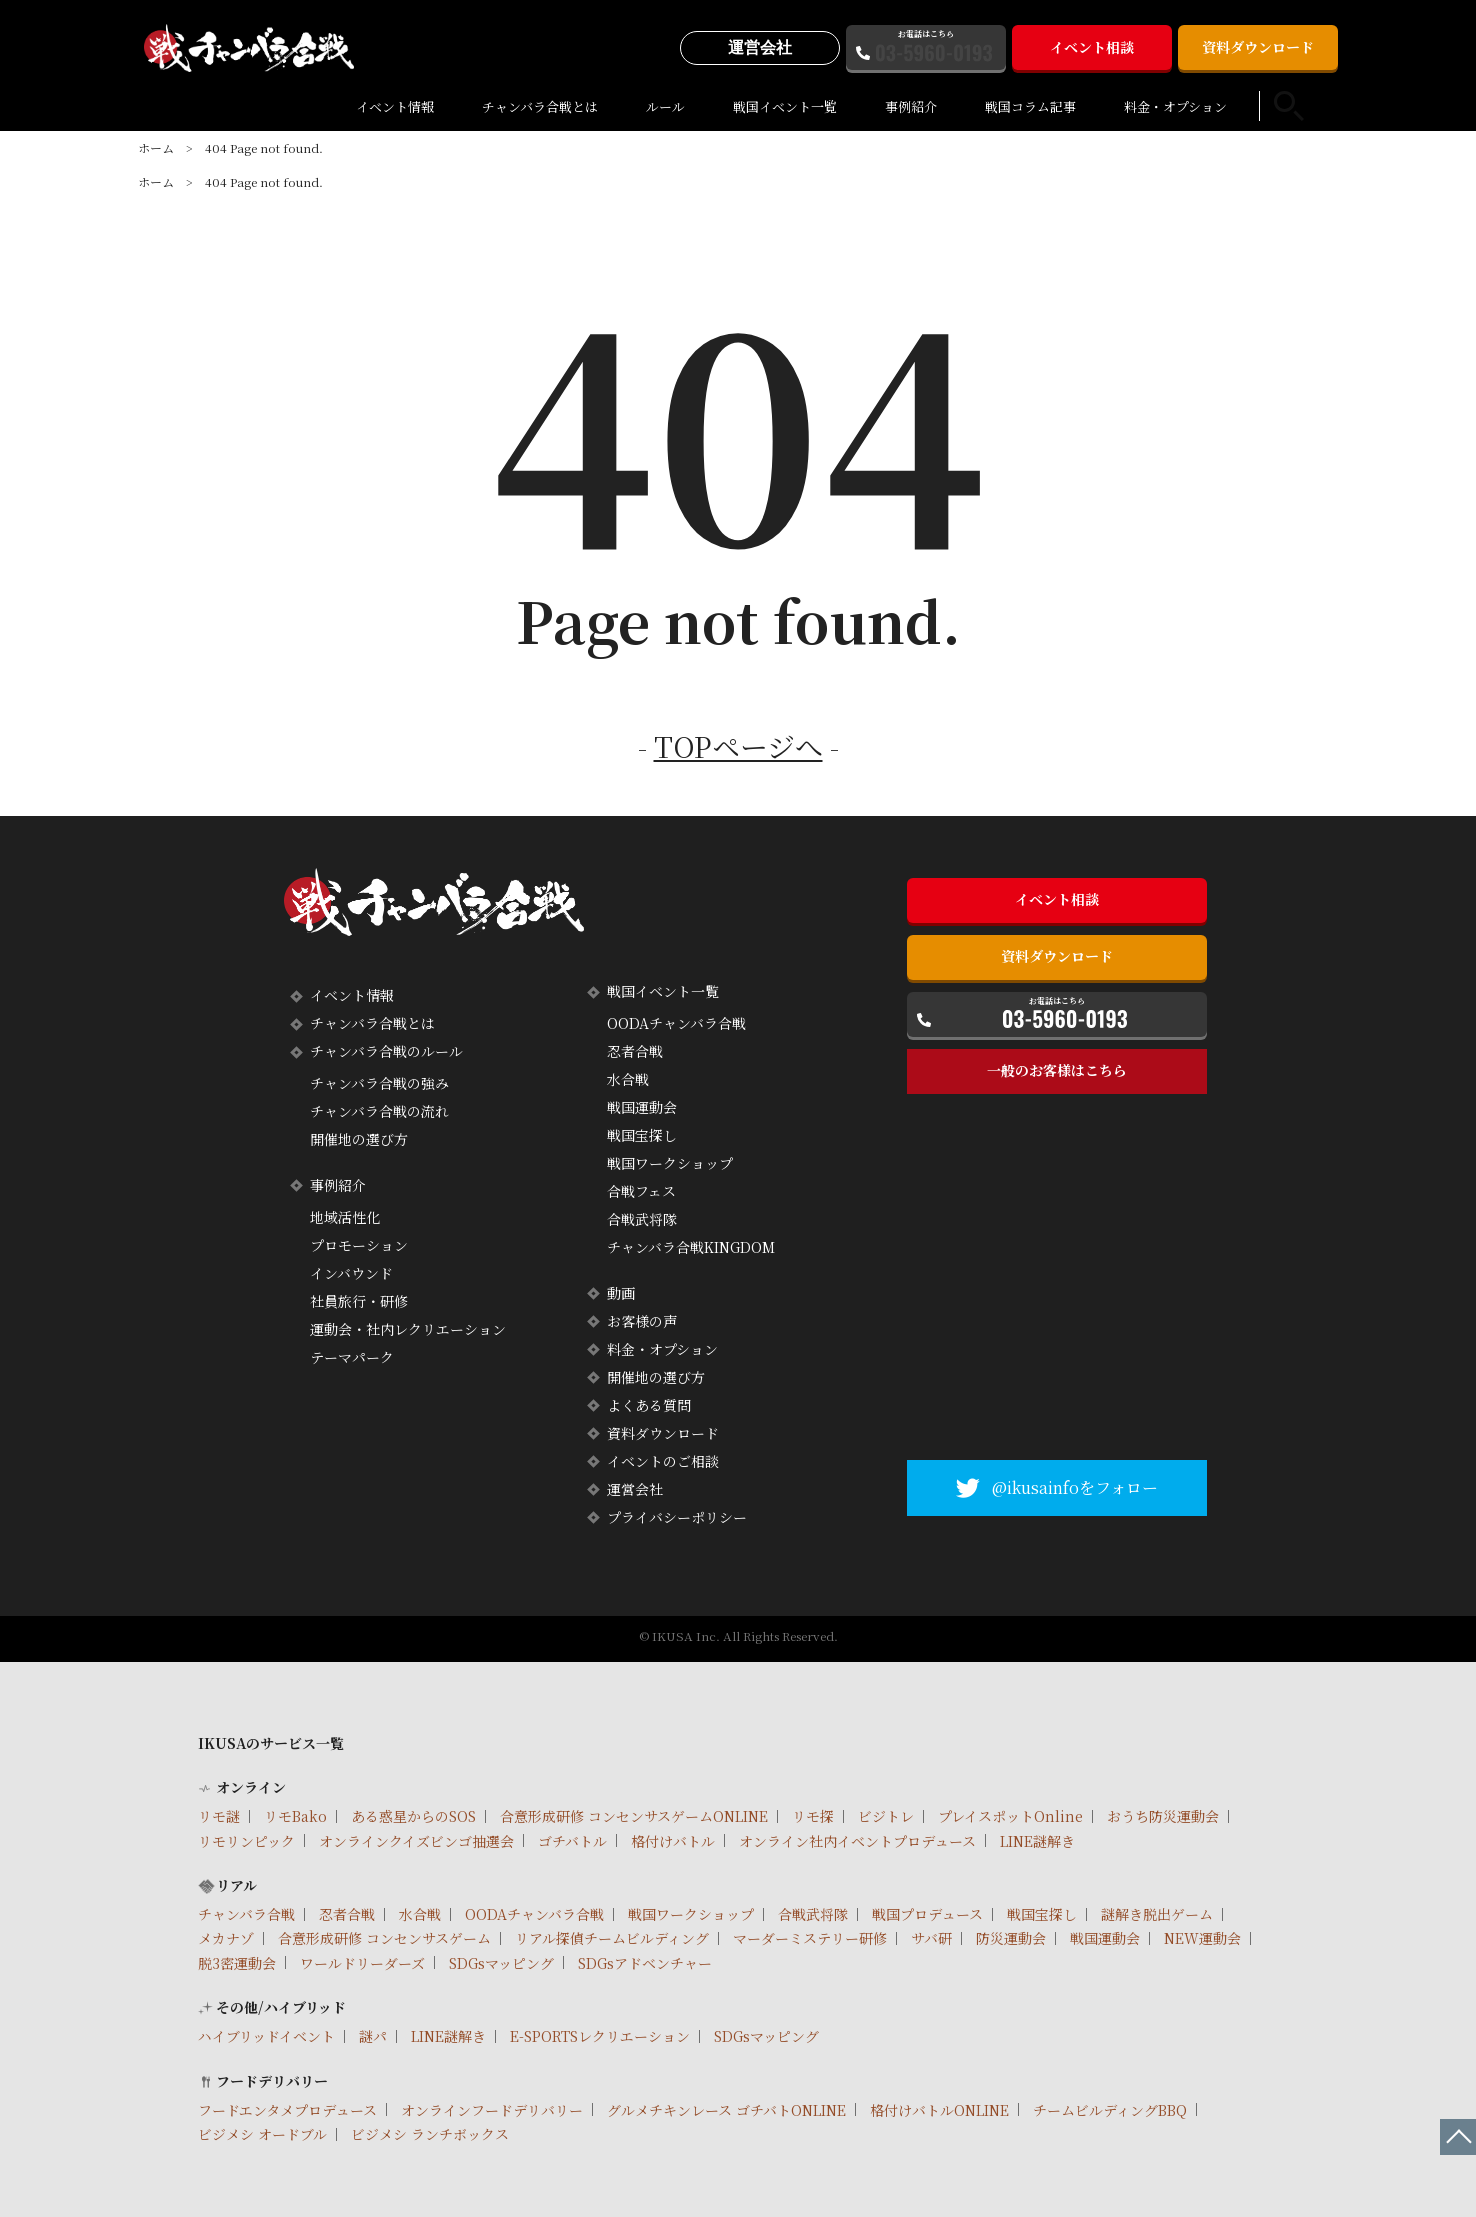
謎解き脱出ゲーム (1157, 1914)
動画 (621, 1293)
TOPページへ (738, 746)
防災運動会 (1011, 1938)
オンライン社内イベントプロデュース (857, 1841)
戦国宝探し (642, 1135)
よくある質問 (649, 1405)
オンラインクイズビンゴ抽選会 (416, 1841)
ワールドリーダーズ (362, 1963)
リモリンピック (246, 1841)
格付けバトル (673, 1841)
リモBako (295, 1816)
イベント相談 (1092, 47)
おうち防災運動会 (1163, 1816)
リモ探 (813, 1816)
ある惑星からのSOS (413, 1816)
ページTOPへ (1458, 2137)
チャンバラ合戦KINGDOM (691, 1247)
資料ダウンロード (1258, 47)
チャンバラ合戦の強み (379, 1083)
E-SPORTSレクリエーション (600, 2036)
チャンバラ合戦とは (540, 106)
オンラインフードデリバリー (492, 2110)
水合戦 (628, 1079)
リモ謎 (219, 1816)
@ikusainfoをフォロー (1075, 1487)
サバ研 (931, 1938)
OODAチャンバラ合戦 (676, 1023)
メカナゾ (226, 1938)
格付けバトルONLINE (939, 2110)
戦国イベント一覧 (785, 106)
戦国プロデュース (927, 1914)
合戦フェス (641, 1191)
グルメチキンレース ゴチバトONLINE (726, 2110)
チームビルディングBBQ (1110, 2110)
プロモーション (359, 1245)
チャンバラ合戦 (246, 1914)
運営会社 (760, 47)
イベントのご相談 (663, 1461)
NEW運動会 (1202, 1938)
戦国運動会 (642, 1107)
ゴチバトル (572, 1841)
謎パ (373, 2036)
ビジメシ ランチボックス (430, 2134)
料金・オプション (1175, 106)
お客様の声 (642, 1321)
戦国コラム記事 (1030, 106)
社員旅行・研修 (359, 1301)
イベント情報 (395, 106)
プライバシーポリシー (677, 1517)
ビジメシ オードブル (262, 2134)
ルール (665, 106)
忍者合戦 (635, 1051)
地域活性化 (345, 1217)
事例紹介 (911, 106)
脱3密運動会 (237, 1963)
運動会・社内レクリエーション (408, 1329)
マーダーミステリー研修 (810, 1938)
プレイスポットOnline (1010, 1816)
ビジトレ (886, 1816)
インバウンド (351, 1273)
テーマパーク (352, 1357)
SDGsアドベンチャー (645, 1963)
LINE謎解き (1037, 1841)
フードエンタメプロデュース (287, 2110)
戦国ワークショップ (670, 1163)
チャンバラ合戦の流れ (379, 1111)
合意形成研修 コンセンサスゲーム (384, 1938)
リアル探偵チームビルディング (612, 1938)
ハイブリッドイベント (266, 2036)
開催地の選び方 (359, 1139)
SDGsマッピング (501, 1963)
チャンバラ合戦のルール (386, 1051)
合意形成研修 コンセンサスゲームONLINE (634, 1816)
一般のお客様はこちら (1057, 1070)
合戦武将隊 (642, 1219)
